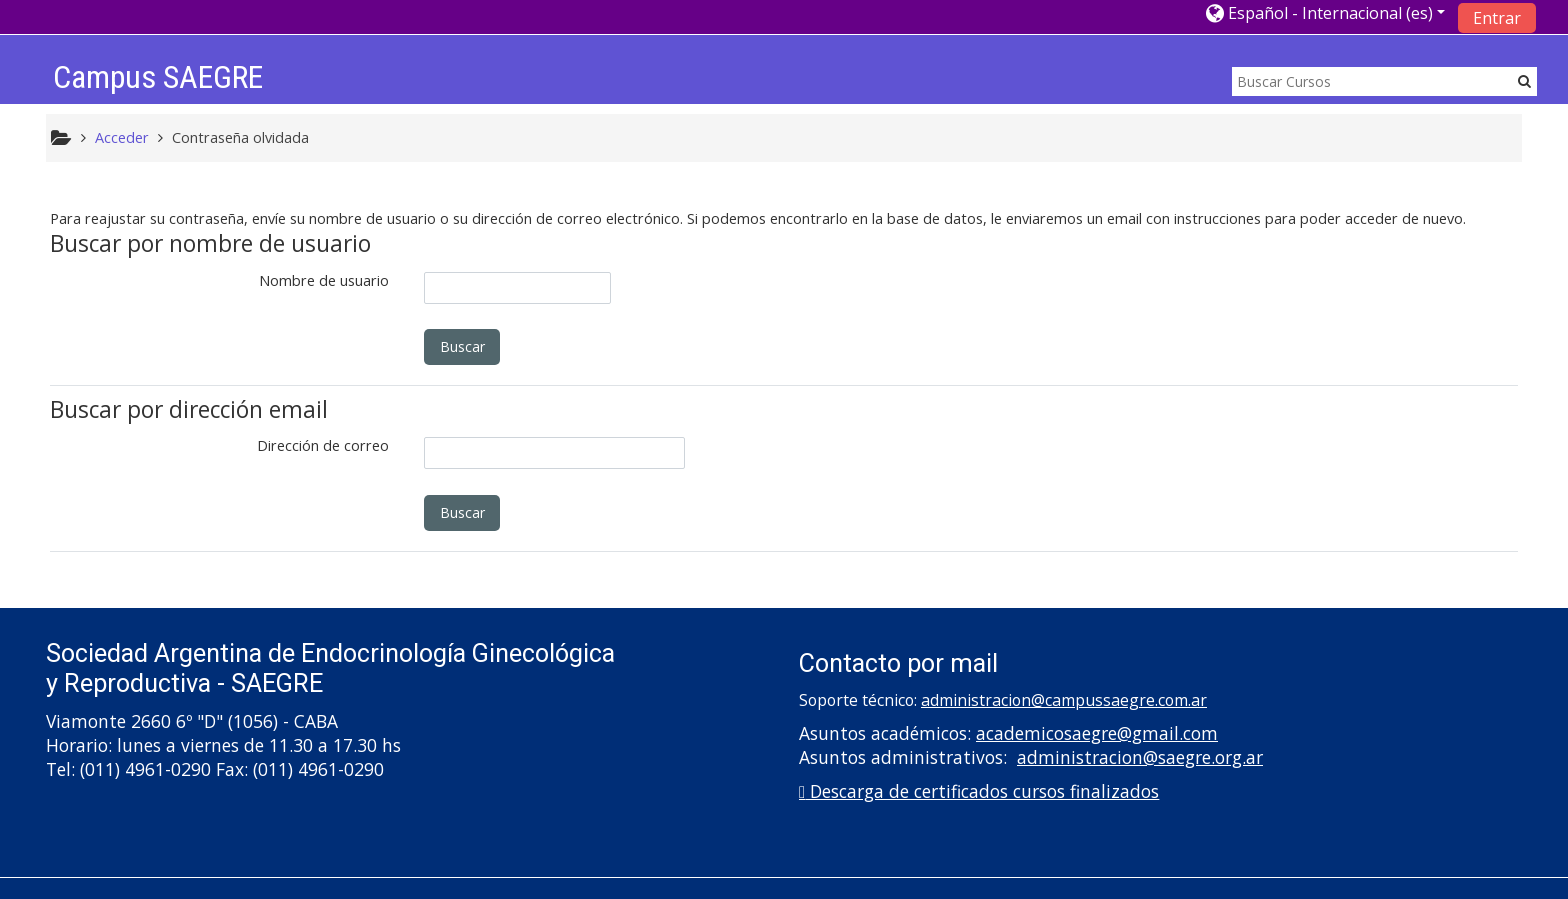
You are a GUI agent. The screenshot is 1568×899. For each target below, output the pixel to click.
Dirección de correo (323, 445)
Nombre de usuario (324, 280)
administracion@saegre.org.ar (1140, 757)
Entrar (1497, 18)
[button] (1325, 12)
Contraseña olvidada (240, 137)
